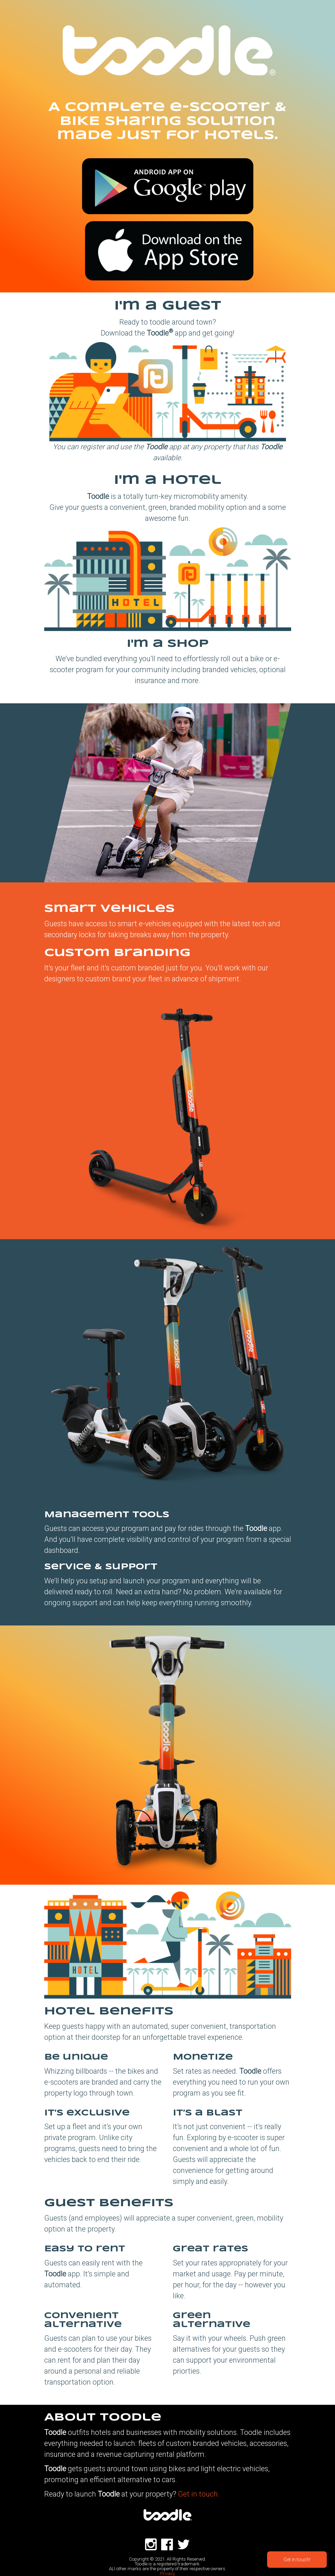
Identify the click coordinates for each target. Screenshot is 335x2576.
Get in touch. (198, 2494)
